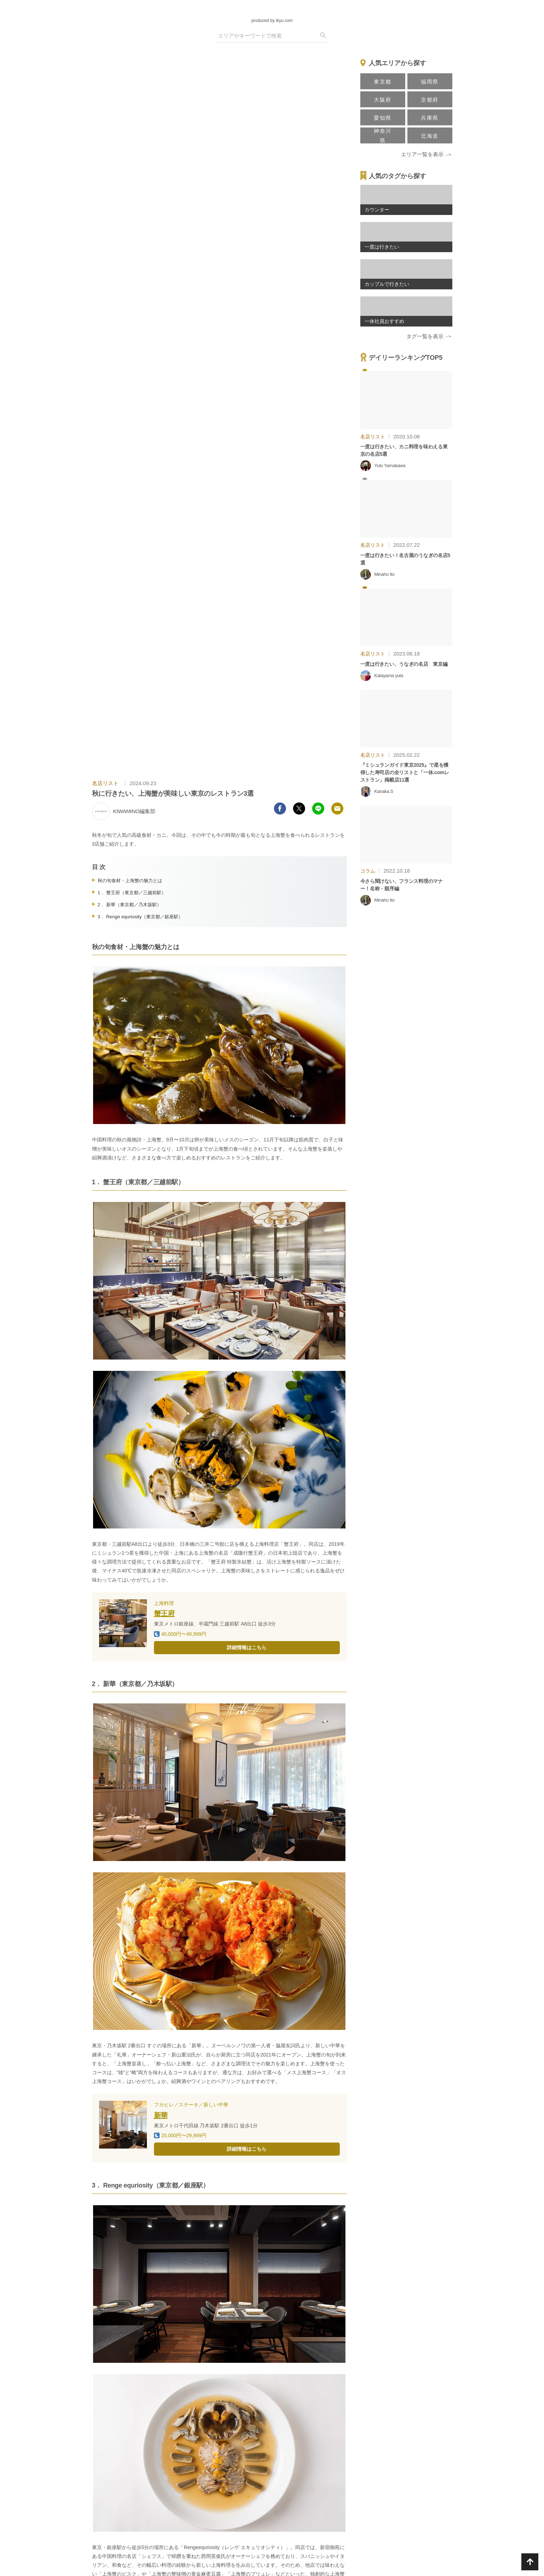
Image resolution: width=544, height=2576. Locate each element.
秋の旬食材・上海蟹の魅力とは (130, 880)
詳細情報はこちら (247, 1647)
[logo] (272, 10)
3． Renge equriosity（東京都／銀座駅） (140, 916)
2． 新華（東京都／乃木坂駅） (129, 904)
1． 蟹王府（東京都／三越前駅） (134, 892)
